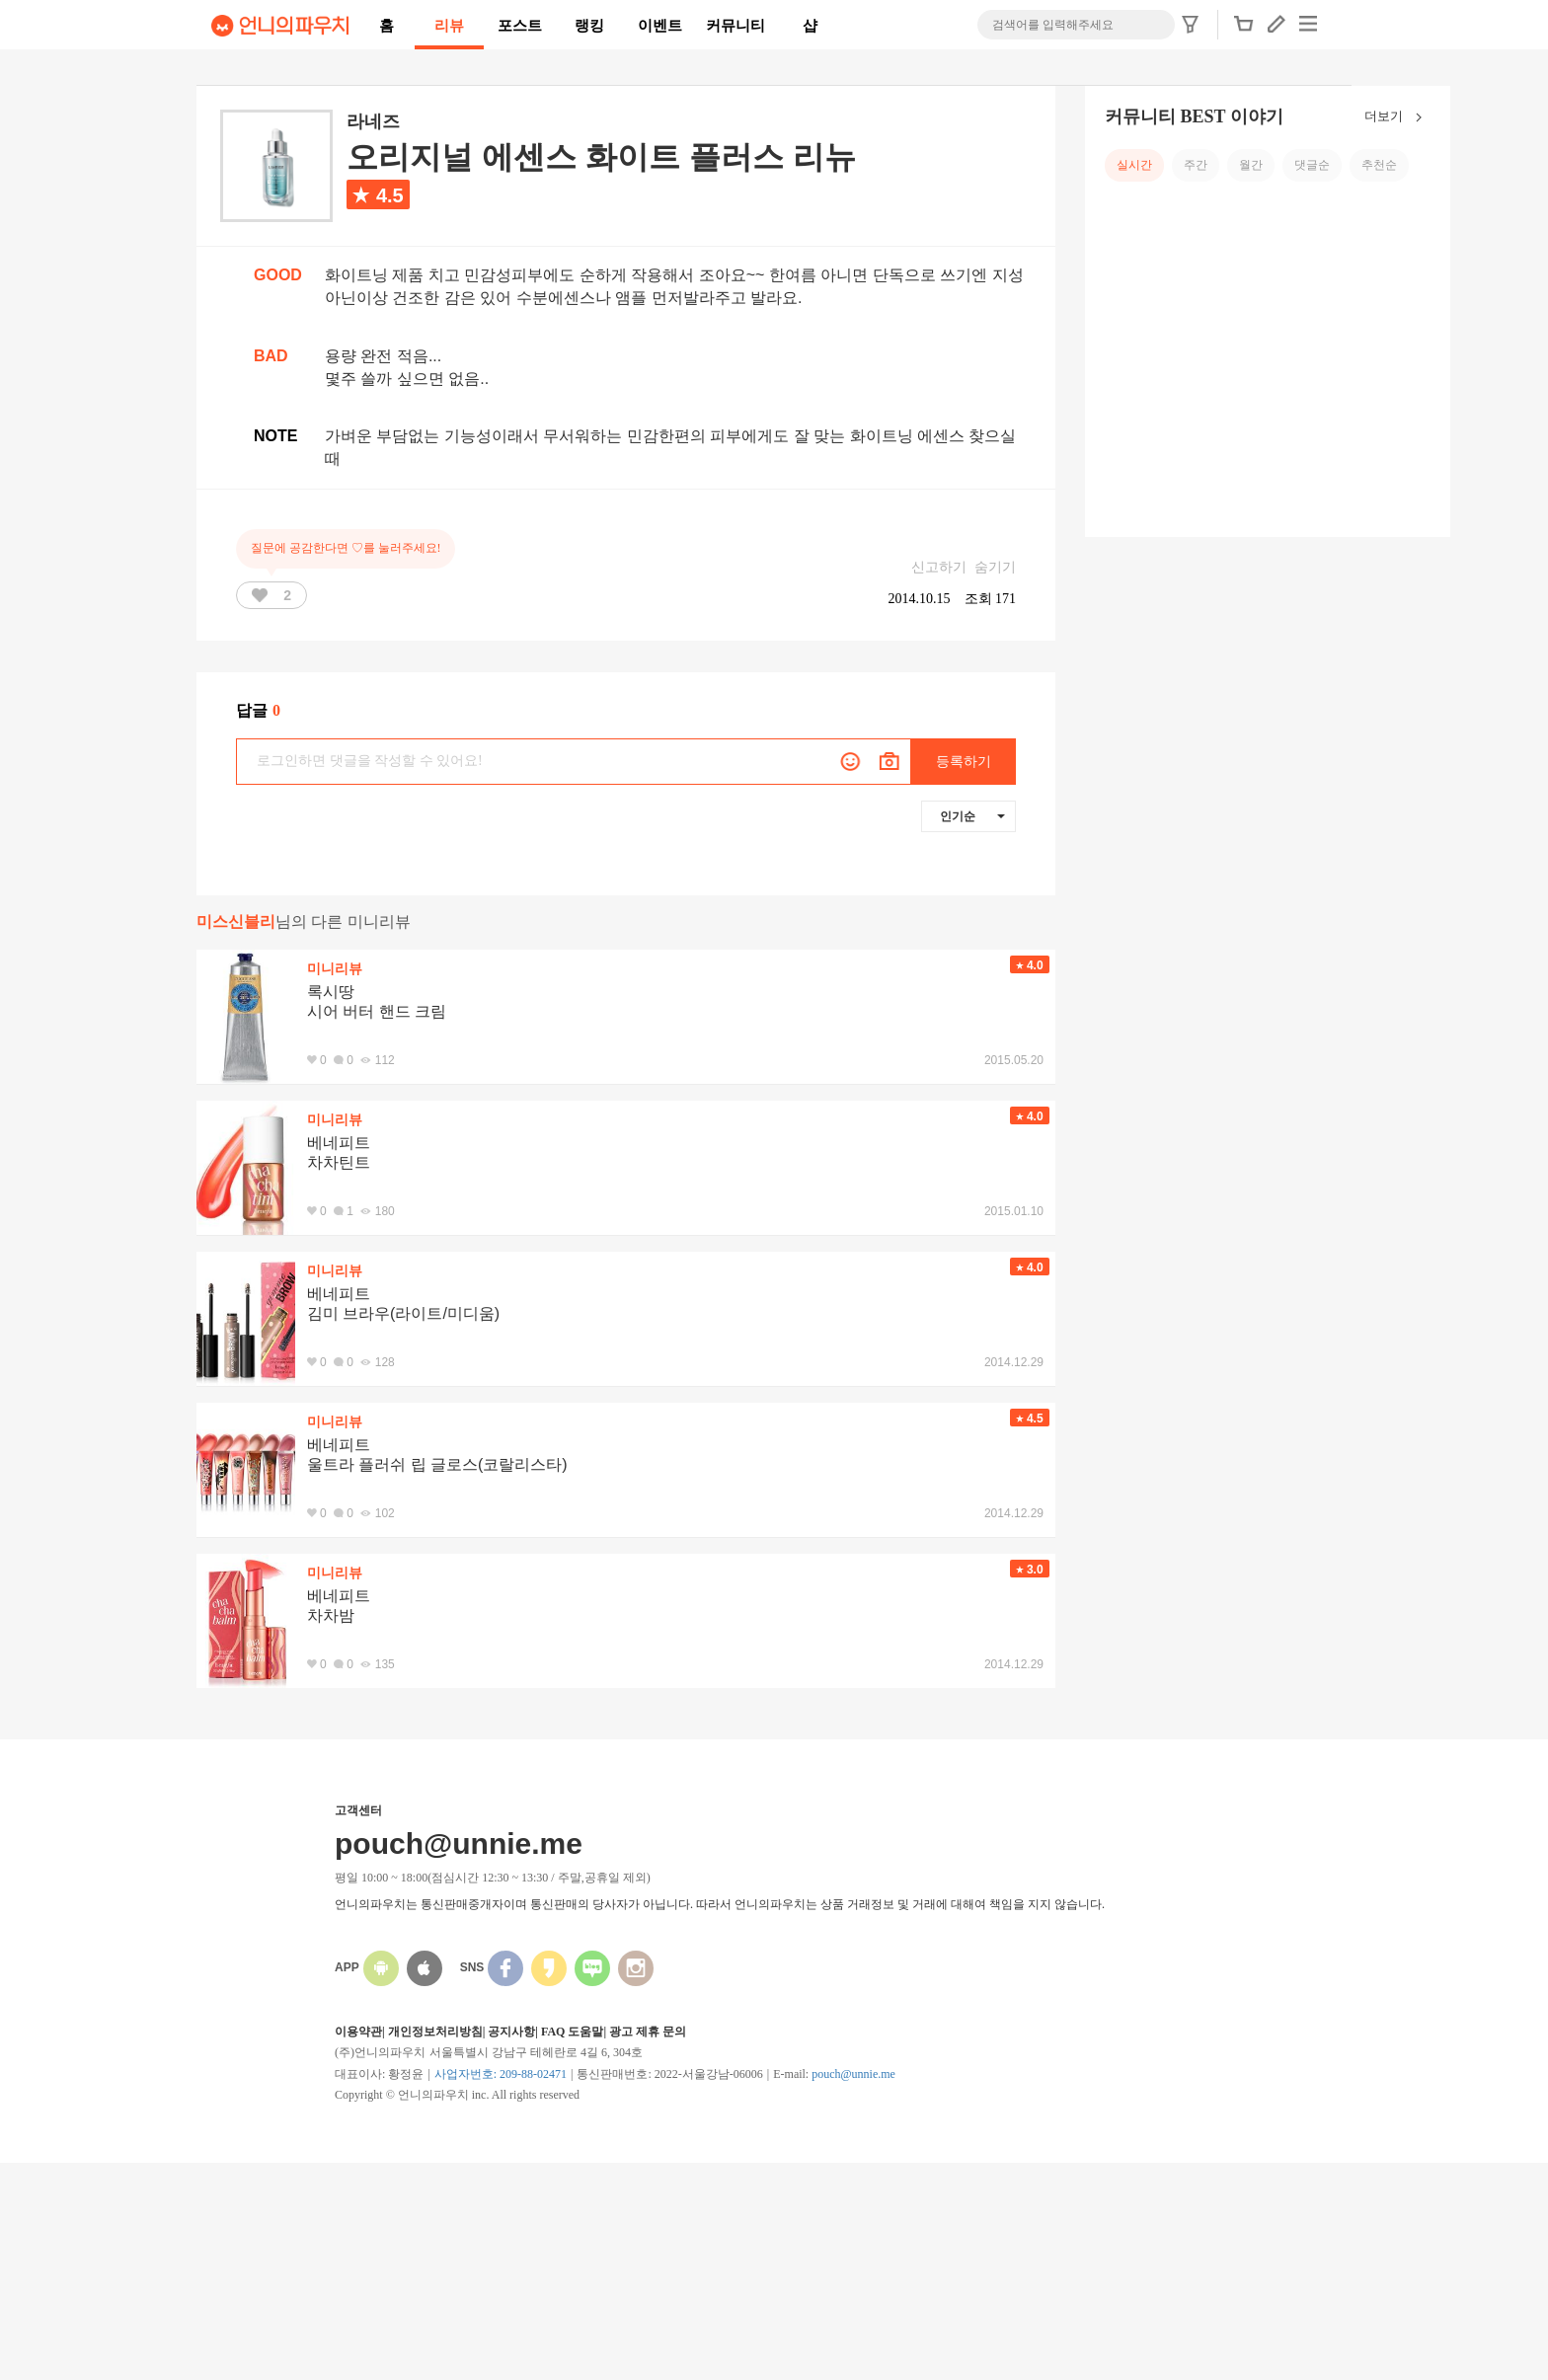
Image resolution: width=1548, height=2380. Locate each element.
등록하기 (963, 761)
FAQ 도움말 (572, 2031)
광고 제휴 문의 (647, 2031)
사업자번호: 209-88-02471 (500, 2074)
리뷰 (449, 26)
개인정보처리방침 (435, 2031)
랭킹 (589, 26)
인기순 (972, 816)
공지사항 (511, 2031)
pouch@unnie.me (853, 2074)
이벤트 (660, 26)
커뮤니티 (735, 26)
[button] (1244, 29)
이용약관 (358, 2031)
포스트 (520, 26)
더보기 (1397, 117)
